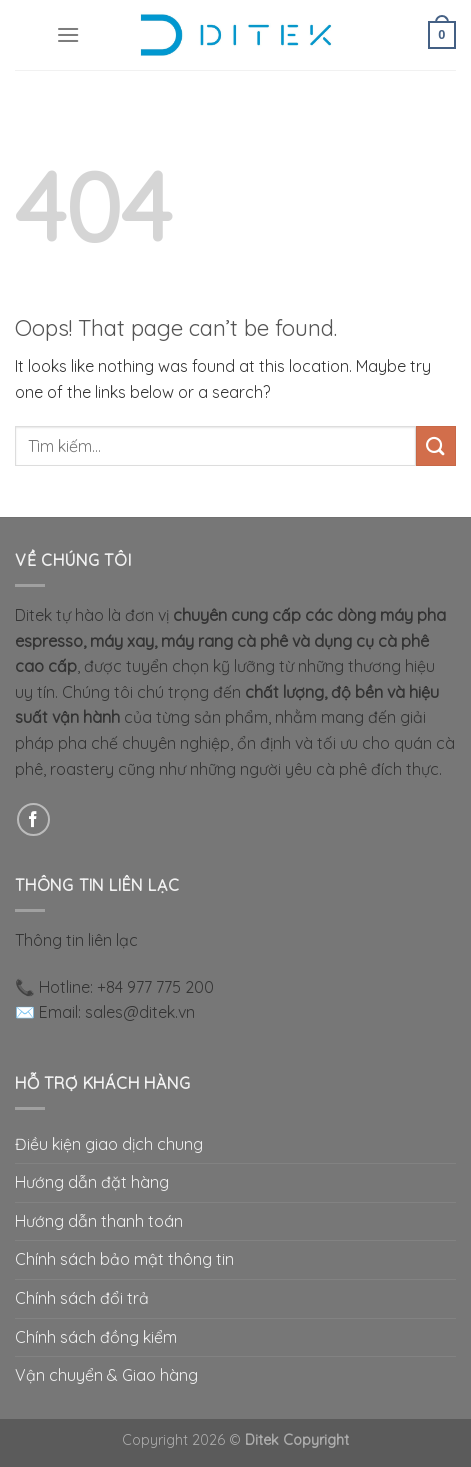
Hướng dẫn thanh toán (99, 1221)
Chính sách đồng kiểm (96, 1337)
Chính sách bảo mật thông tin (124, 1259)
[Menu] (68, 34)
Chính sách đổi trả (82, 1298)
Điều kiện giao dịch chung (109, 1144)
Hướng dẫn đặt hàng (92, 1182)
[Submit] (436, 445)
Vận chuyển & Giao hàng (106, 1375)
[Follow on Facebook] (33, 819)
